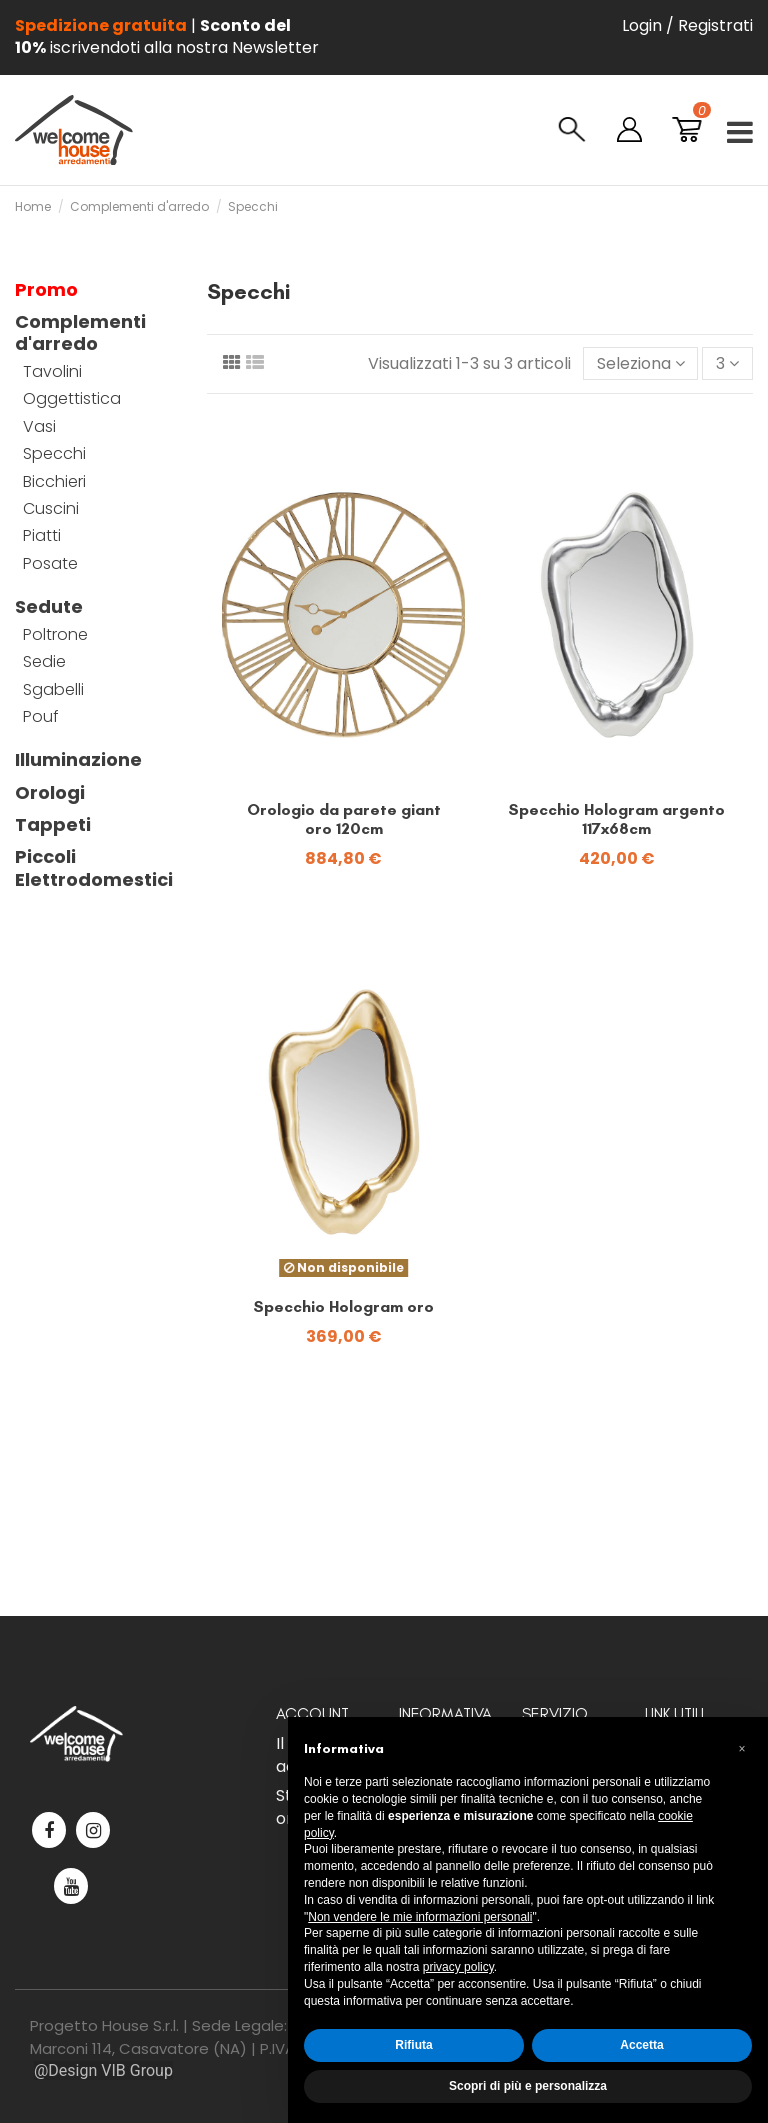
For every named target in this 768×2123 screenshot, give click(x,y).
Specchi (54, 454)
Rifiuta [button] (413, 2045)
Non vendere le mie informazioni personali (420, 1917)
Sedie (44, 662)
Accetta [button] (641, 2045)
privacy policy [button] (458, 1967)
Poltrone (55, 635)
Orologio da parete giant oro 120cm (344, 819)
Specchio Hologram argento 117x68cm (616, 819)
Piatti (42, 536)
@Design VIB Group (103, 2070)
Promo (46, 290)
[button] (742, 1749)
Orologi (50, 793)
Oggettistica (72, 399)
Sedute (49, 607)
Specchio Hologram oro (343, 1306)
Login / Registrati (687, 25)
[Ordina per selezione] (641, 363)
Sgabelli (53, 690)
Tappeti (53, 825)
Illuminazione (78, 760)
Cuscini (51, 509)
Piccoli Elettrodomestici (94, 868)
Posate (50, 564)
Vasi (39, 427)
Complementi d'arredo (80, 333)
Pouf (41, 717)
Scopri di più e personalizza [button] (528, 2086)
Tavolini (52, 372)
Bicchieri (54, 482)
